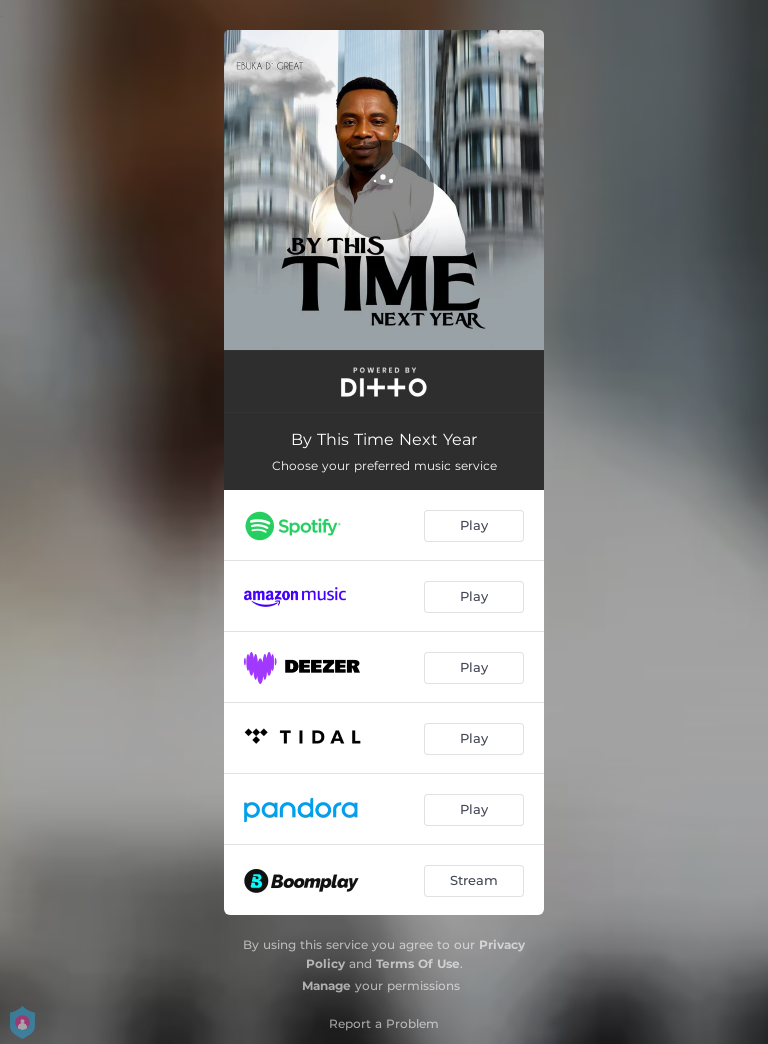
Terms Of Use (418, 963)
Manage (326, 985)
